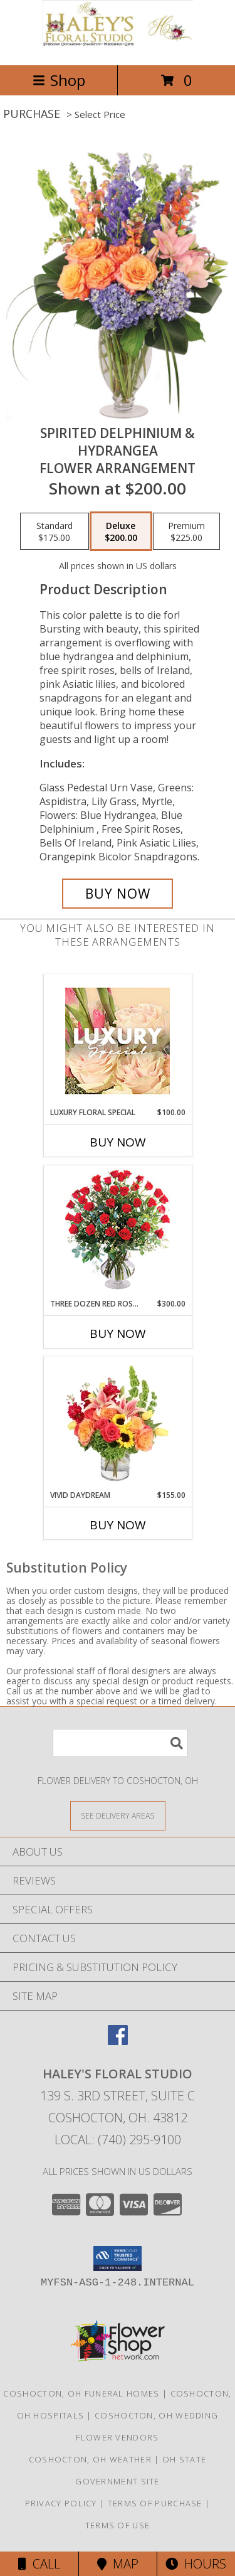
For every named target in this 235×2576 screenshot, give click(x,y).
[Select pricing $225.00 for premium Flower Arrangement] (186, 531)
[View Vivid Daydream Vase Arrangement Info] (117, 1423)
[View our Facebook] (118, 2041)
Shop (59, 80)
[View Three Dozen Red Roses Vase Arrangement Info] (117, 1232)
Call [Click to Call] (39, 2563)
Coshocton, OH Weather (90, 2459)
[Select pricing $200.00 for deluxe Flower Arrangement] (120, 531)
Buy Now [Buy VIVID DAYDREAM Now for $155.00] (118, 1525)
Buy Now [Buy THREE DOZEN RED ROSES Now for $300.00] (118, 1333)
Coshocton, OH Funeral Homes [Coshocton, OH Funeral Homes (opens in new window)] (81, 2393)
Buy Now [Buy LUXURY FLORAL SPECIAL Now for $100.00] (118, 1142)
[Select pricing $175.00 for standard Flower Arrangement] (54, 531)
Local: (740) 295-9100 (118, 2139)
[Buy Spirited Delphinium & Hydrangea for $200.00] (118, 894)
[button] (117, 2258)
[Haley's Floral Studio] (118, 47)
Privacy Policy (61, 2503)
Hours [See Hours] (195, 2563)
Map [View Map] (117, 2563)
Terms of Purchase (155, 2503)
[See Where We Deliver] (117, 1815)
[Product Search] (120, 1743)
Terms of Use (117, 2525)
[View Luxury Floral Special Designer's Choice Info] (117, 1040)
